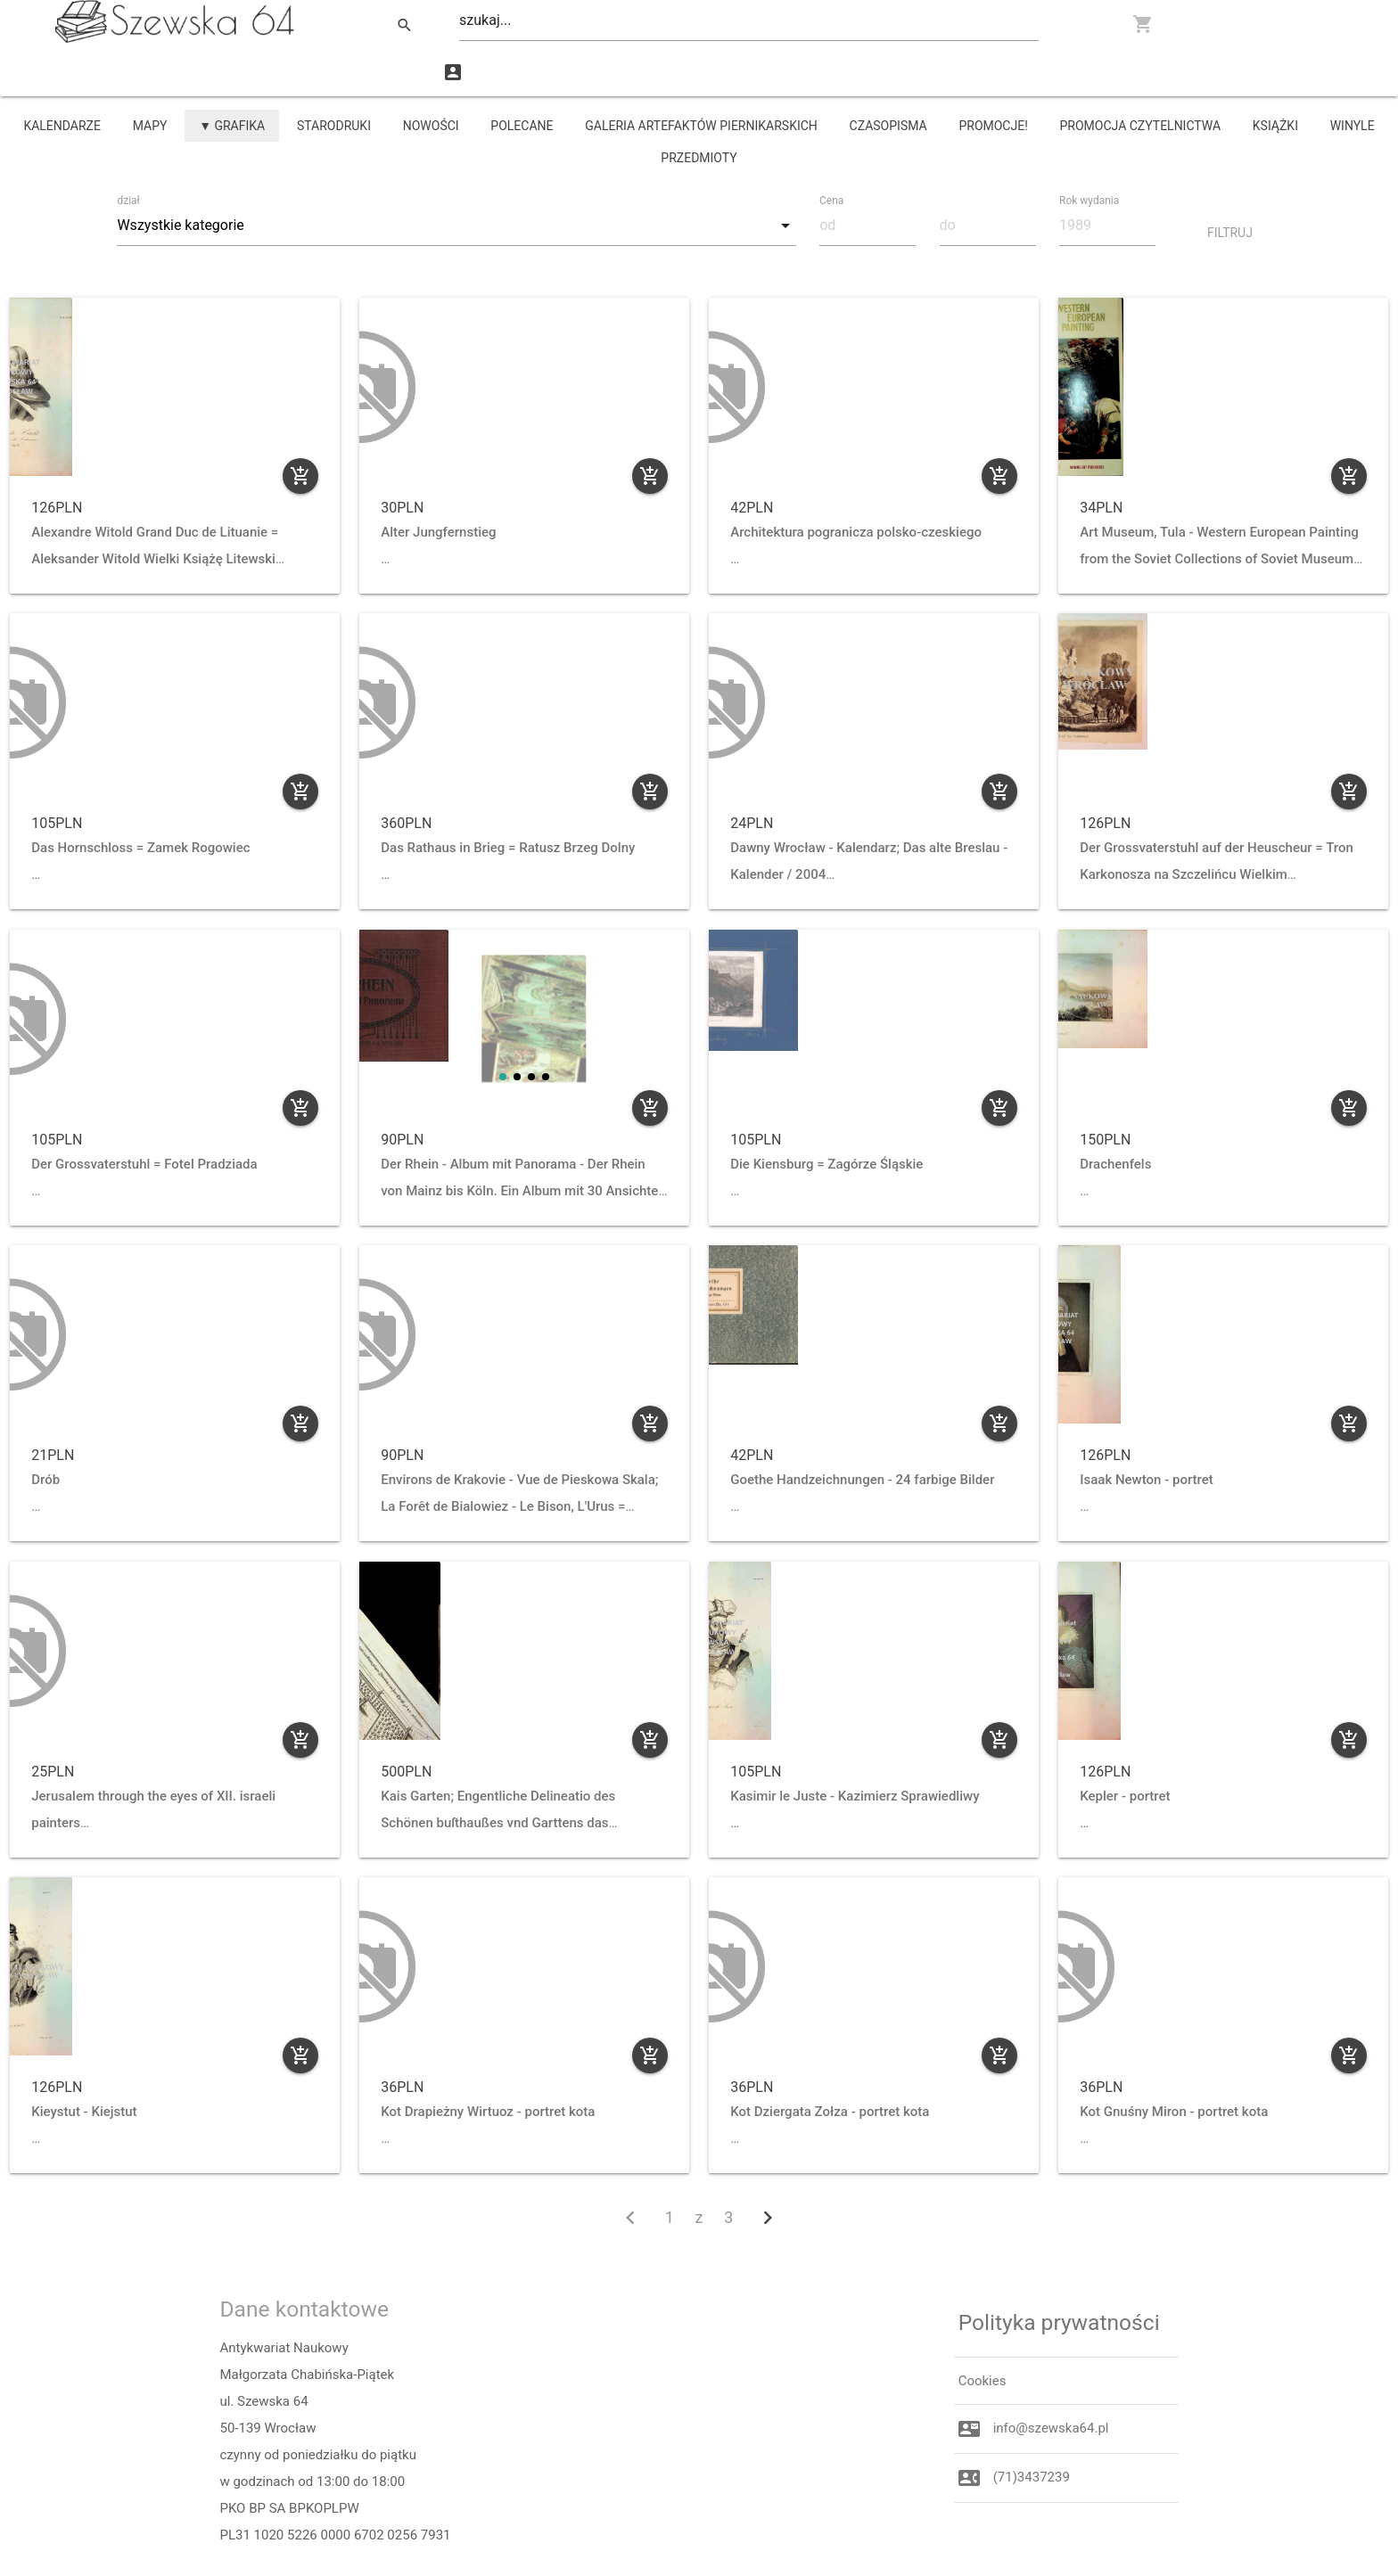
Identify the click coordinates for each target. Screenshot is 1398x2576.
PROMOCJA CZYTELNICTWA (1140, 78)
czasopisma (888, 78)
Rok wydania (1092, 152)
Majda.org (380, 2554)
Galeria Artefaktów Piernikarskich (701, 78)
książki (1275, 78)
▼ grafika (232, 78)
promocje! (992, 78)
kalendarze (62, 78)
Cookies (982, 2333)
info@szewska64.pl (1051, 2381)
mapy (150, 78)
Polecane (521, 78)
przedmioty (698, 110)
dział (130, 153)
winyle (1352, 78)
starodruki (334, 78)
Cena (834, 152)
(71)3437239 (1031, 2430)
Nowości (431, 78)
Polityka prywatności (1059, 2274)
